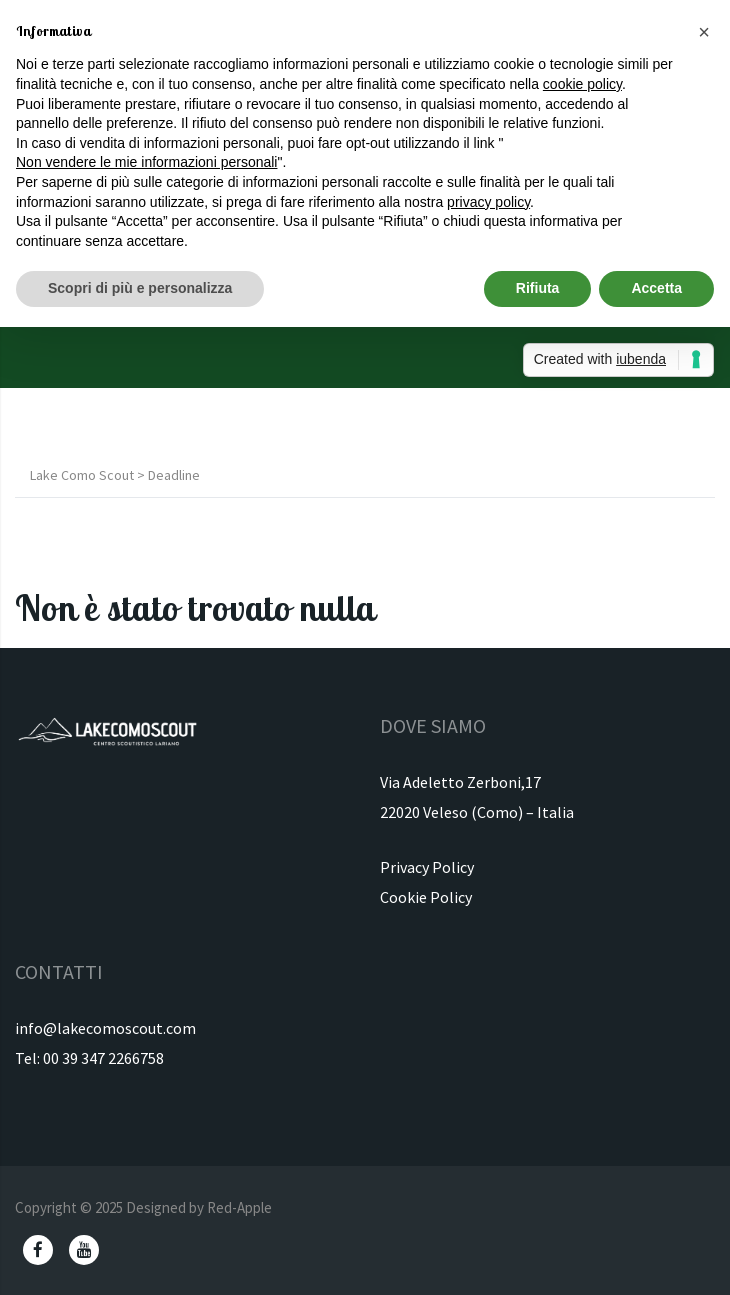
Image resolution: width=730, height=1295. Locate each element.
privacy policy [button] (488, 202)
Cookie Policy (426, 897)
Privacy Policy (427, 867)
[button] (704, 32)
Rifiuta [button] (538, 288)
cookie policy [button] (582, 84)
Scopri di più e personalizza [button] (140, 288)
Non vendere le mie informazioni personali (146, 162)
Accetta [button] (656, 288)
